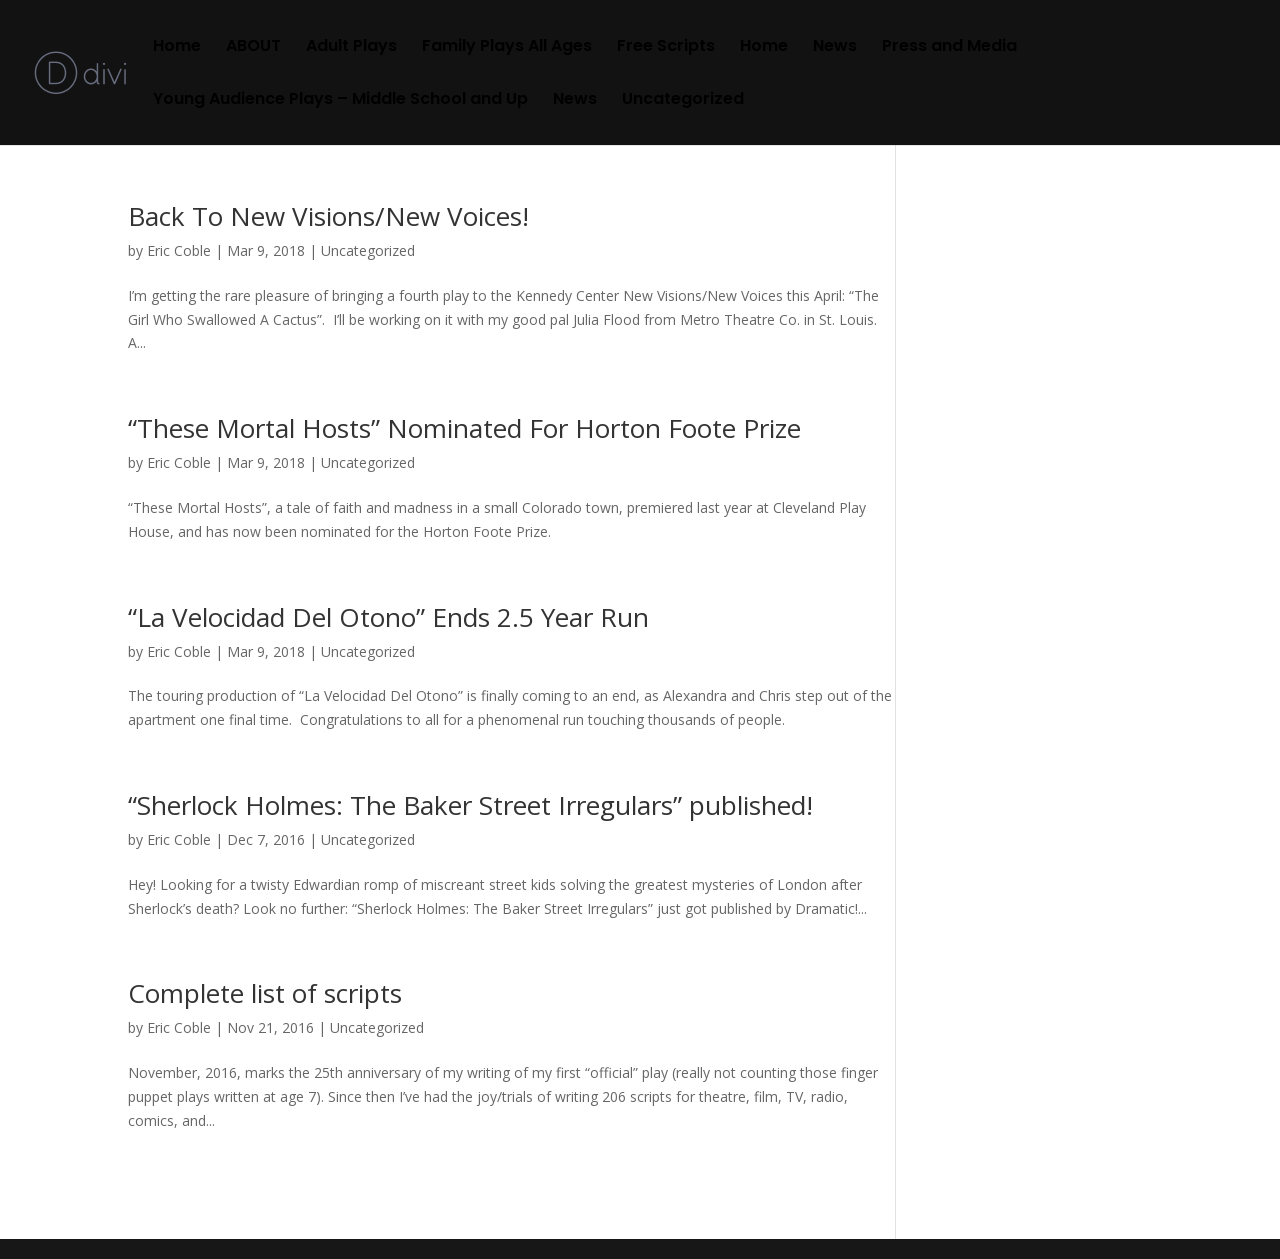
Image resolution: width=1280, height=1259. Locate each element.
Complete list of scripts (265, 993)
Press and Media (949, 48)
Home (177, 48)
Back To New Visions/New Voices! (328, 216)
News (835, 48)
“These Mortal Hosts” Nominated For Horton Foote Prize (464, 428)
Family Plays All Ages (507, 48)
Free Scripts (666, 48)
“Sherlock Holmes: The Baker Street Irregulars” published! (470, 805)
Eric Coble (179, 250)
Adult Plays (351, 48)
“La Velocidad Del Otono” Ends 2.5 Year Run (388, 617)
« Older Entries (175, 1204)
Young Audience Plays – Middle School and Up (340, 101)
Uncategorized (683, 101)
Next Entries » (851, 1204)
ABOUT (253, 48)
